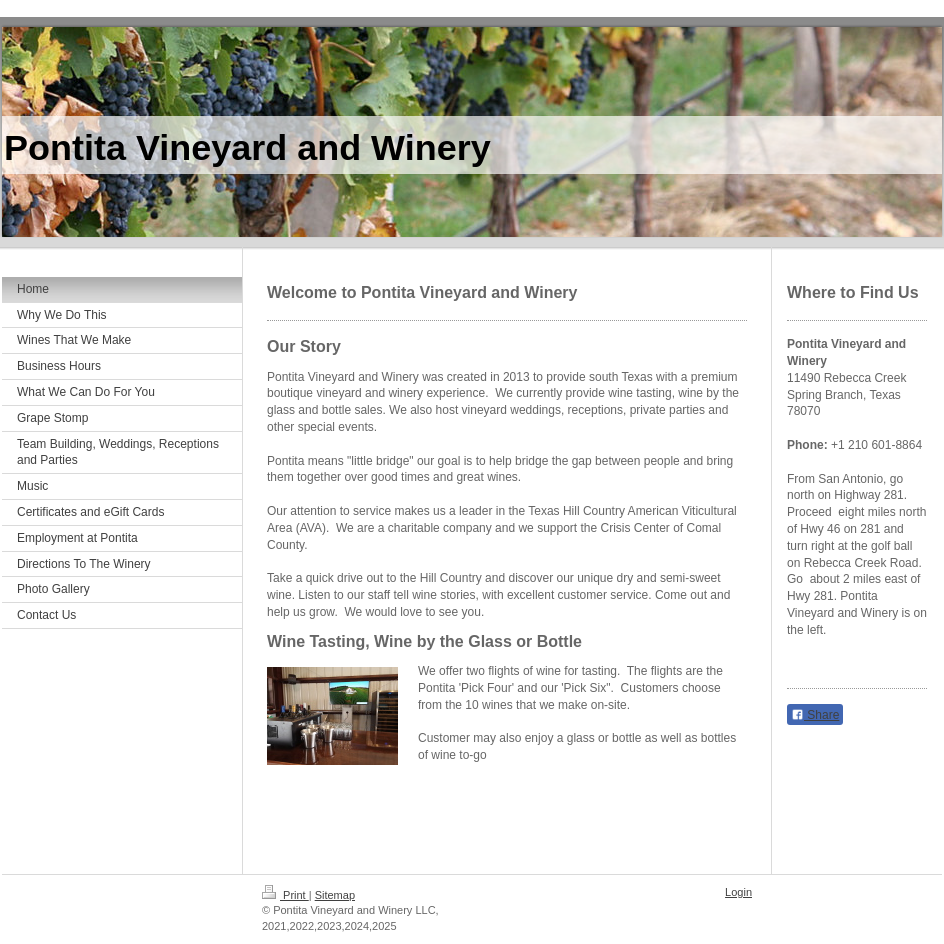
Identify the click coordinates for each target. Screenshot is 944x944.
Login (738, 892)
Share (815, 715)
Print (285, 895)
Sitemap (335, 895)
